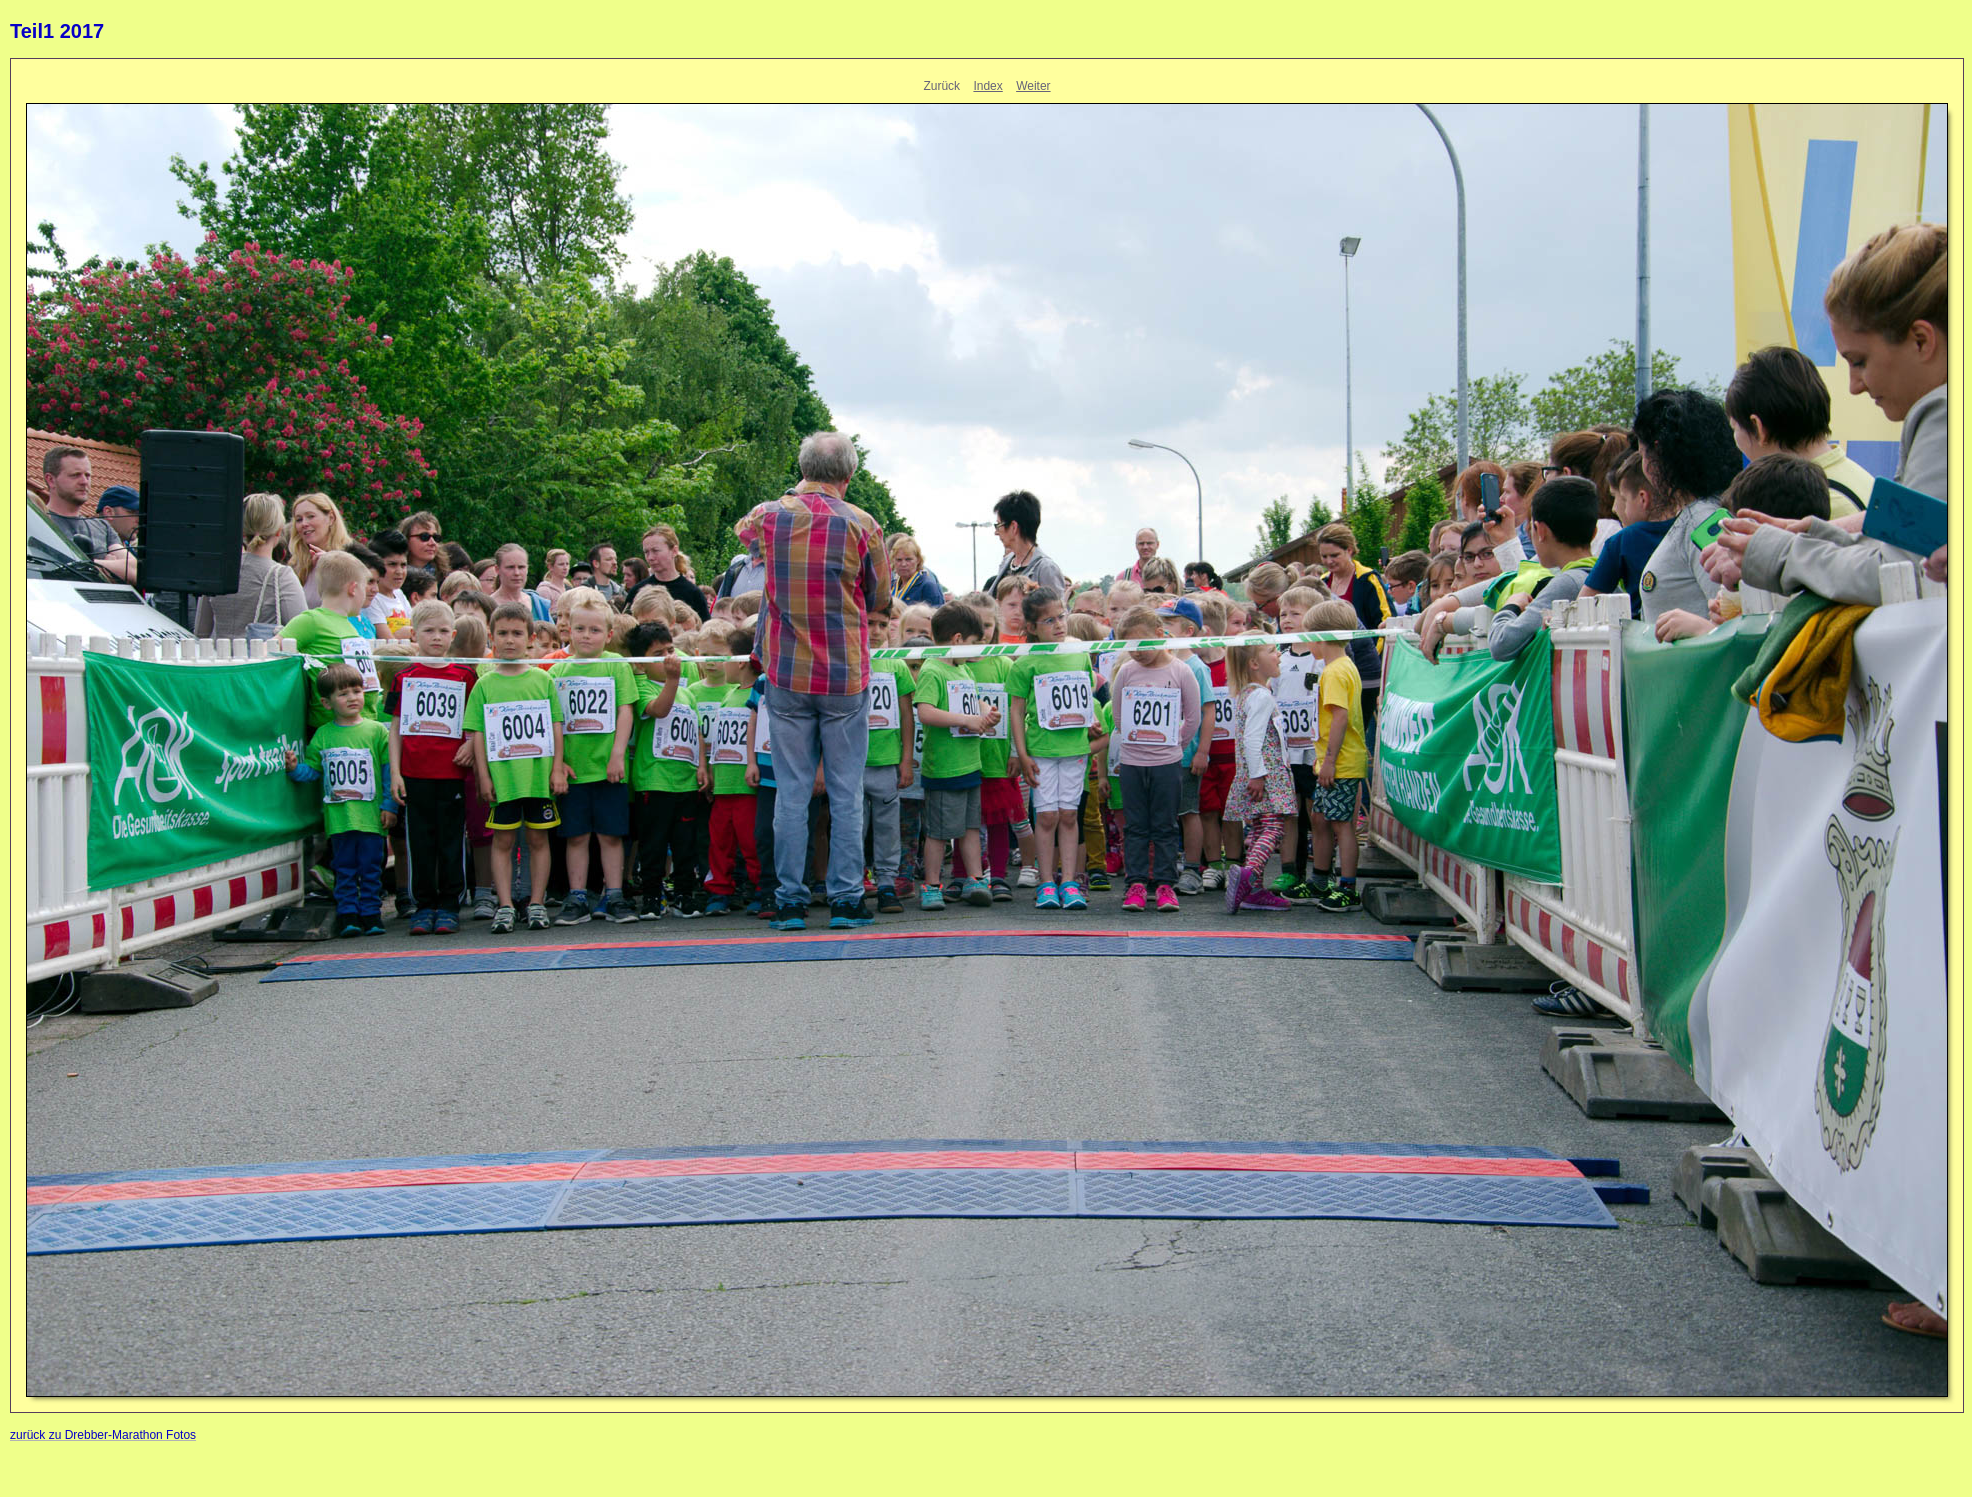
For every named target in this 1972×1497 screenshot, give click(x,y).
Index (987, 86)
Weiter (1033, 86)
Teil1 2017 (57, 31)
